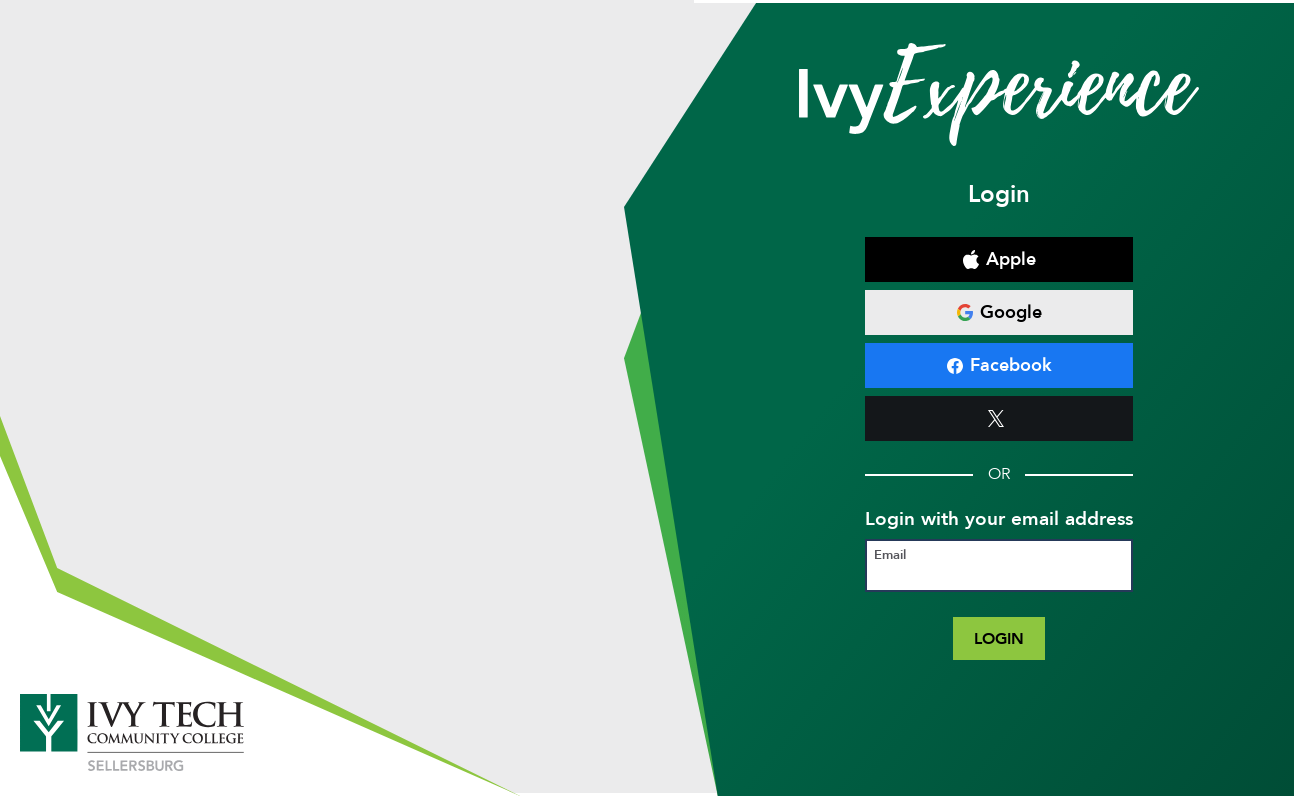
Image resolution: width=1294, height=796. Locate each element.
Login (999, 638)
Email (890, 555)
